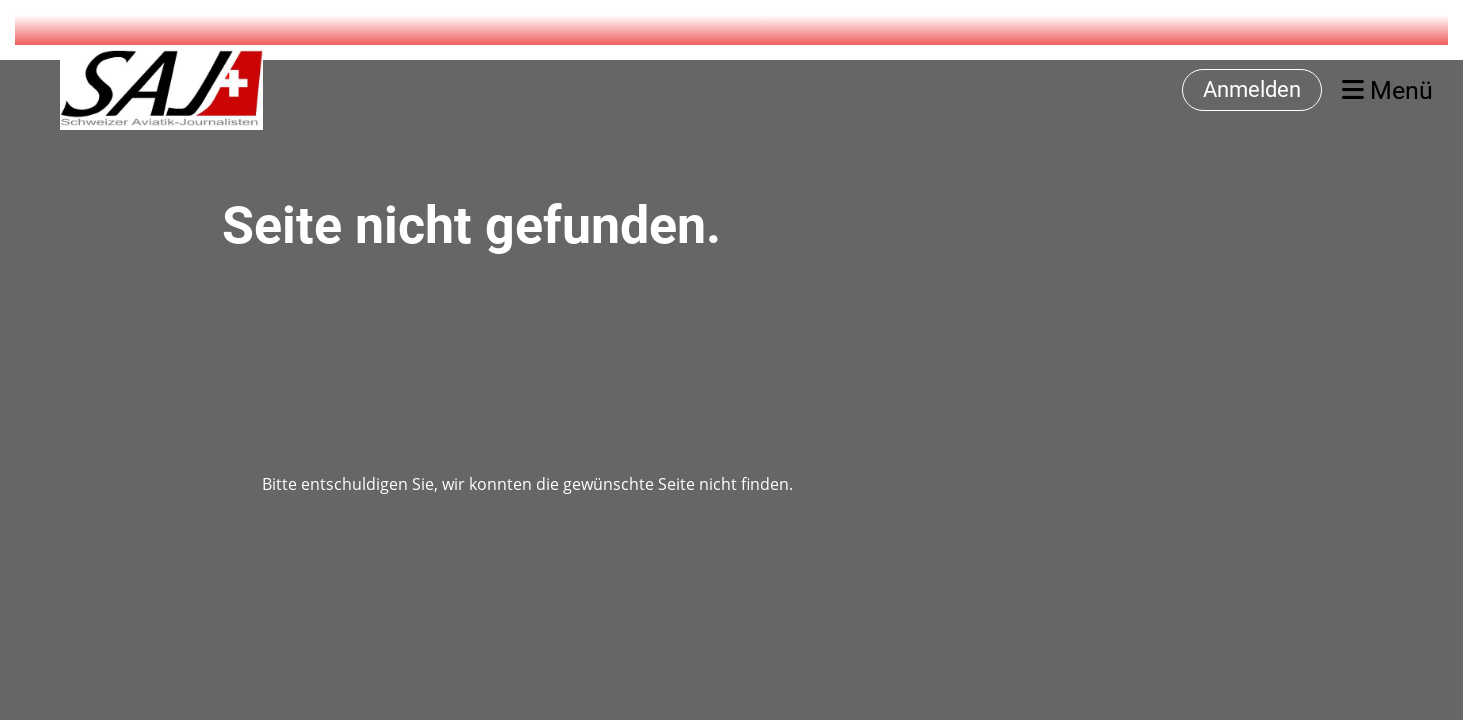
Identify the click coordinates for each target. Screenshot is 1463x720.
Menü (1387, 90)
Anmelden (1252, 89)
